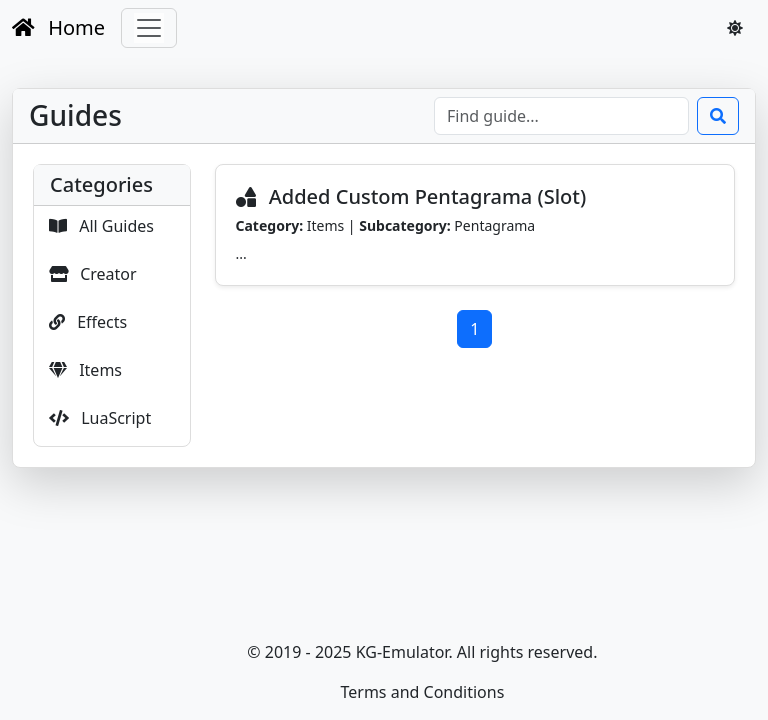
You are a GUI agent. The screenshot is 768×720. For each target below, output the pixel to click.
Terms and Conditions (422, 692)
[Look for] (561, 116)
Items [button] (85, 370)
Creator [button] (93, 274)
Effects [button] (88, 322)
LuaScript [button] (100, 418)
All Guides (101, 226)
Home (58, 27)
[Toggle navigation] (149, 28)
